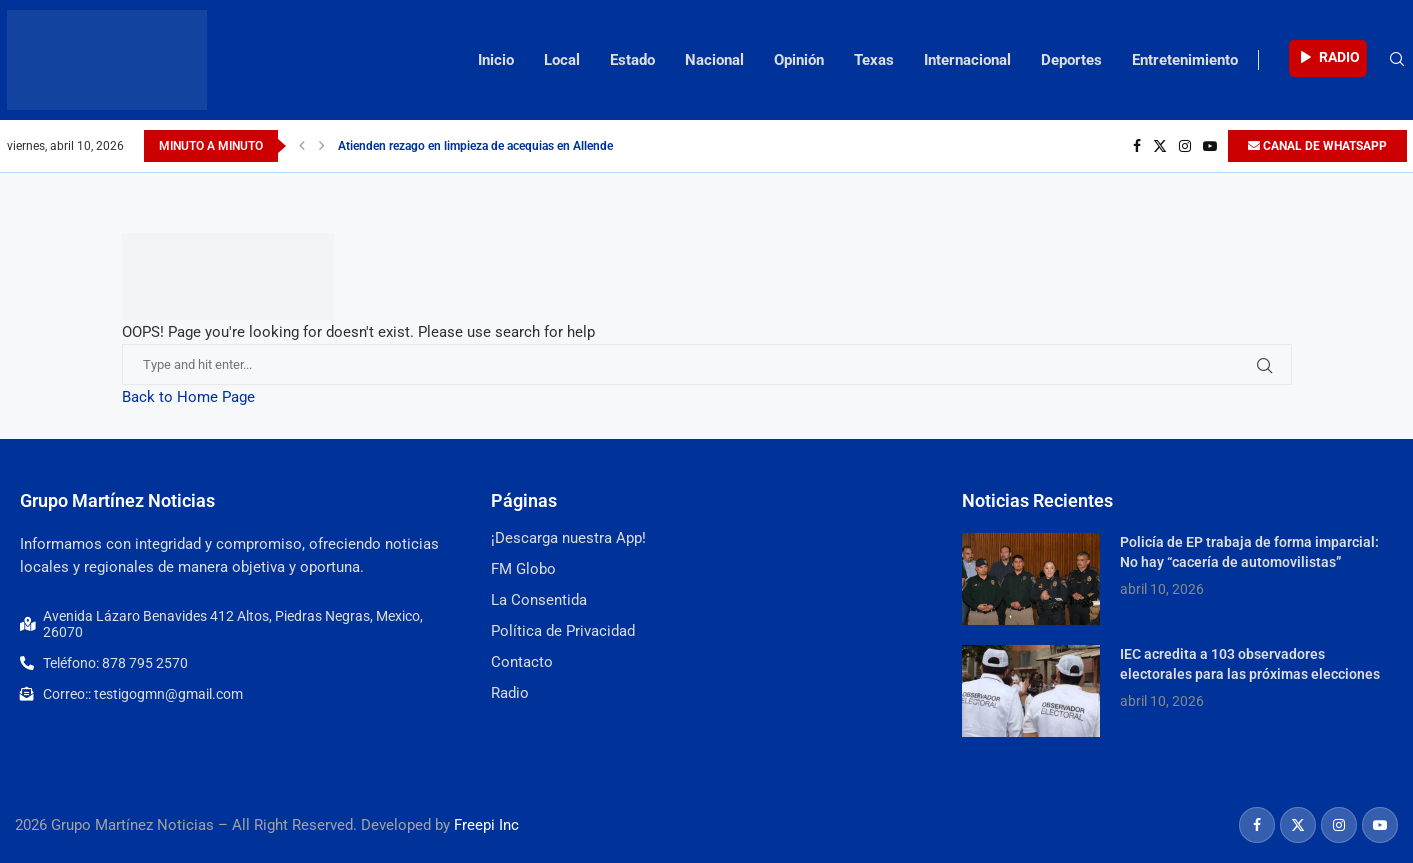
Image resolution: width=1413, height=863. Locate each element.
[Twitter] (1160, 146)
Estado (632, 60)
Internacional (967, 60)
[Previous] (302, 146)
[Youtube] (1210, 146)
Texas (874, 60)
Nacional (714, 60)
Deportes (1071, 60)
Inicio (496, 60)
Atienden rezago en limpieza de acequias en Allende (475, 146)
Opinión (799, 60)
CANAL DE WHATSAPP (1317, 146)
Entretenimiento (1185, 60)
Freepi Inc (486, 825)
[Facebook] (1137, 146)
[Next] (322, 146)
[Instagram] (1185, 146)
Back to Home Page (188, 397)
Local (562, 60)
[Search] (1397, 60)
